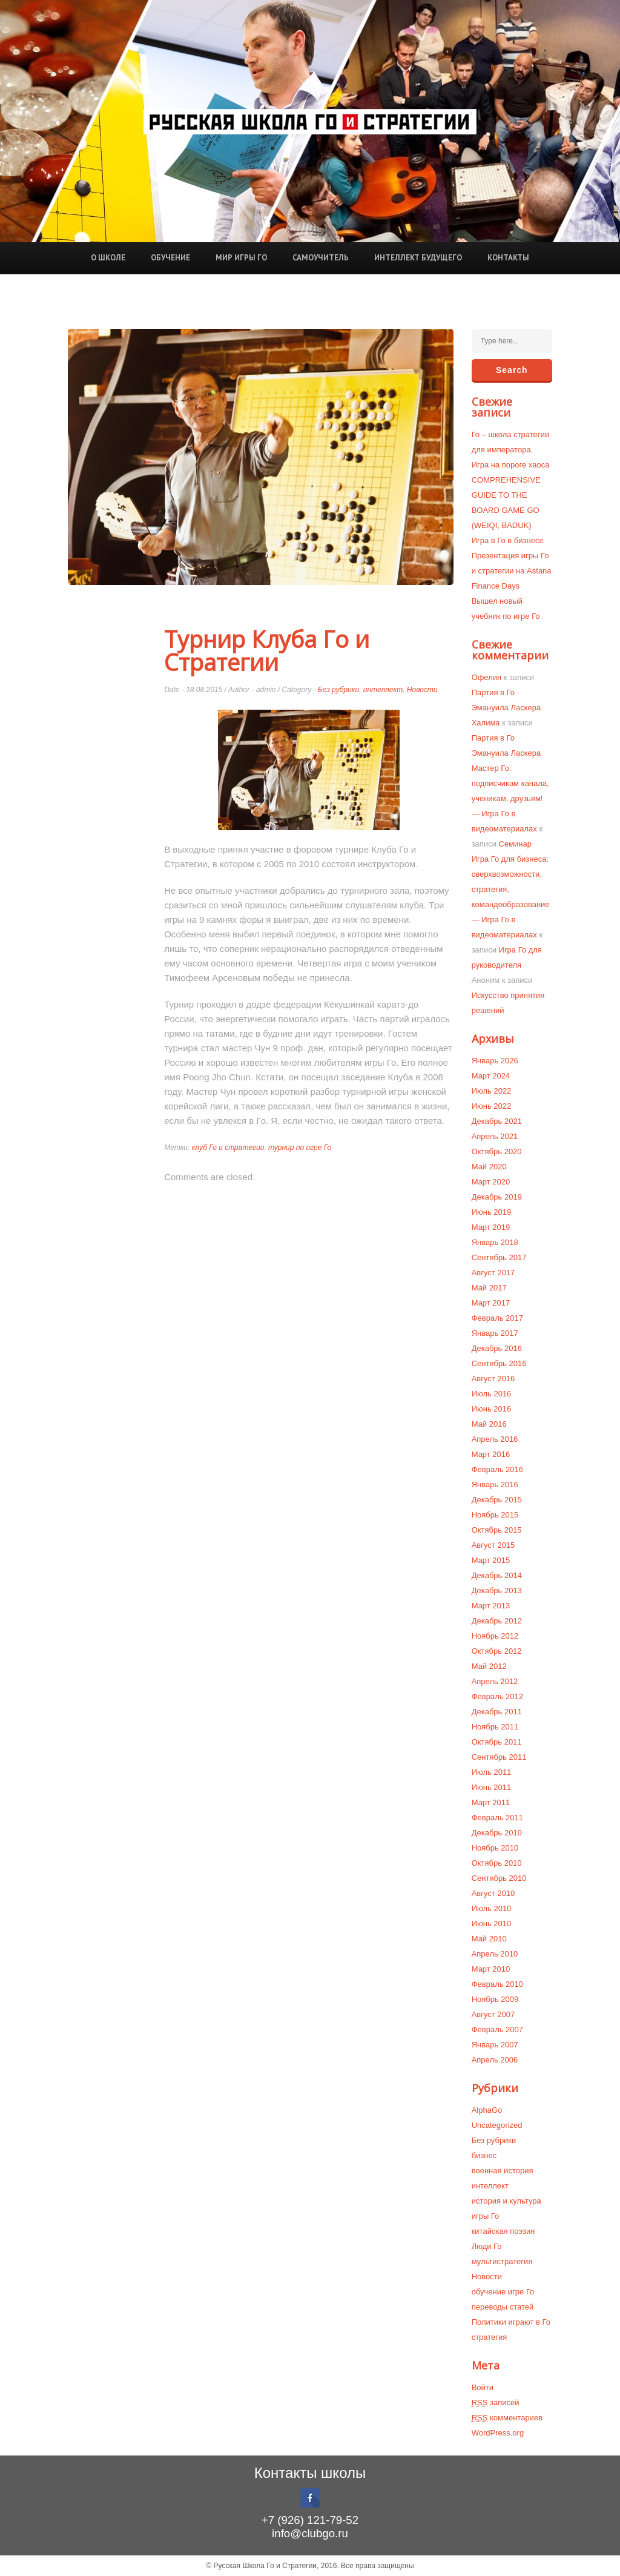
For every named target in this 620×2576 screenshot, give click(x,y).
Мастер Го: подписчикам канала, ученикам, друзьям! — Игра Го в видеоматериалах (510, 798)
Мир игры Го (241, 258)
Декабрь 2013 (497, 1590)
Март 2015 (491, 1560)
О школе (108, 258)
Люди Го (487, 2246)
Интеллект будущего (418, 258)
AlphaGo (487, 2110)
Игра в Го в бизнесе (508, 540)
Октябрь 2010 (497, 1863)
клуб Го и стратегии (228, 1147)
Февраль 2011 (497, 1817)
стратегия (489, 2337)
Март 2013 (491, 1605)
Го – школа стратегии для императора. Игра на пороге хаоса (511, 449)
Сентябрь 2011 (499, 1757)
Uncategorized (497, 2125)
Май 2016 (489, 1423)
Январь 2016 (495, 1484)
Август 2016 (493, 1378)
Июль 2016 (492, 1393)
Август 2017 (493, 1272)
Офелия (487, 677)
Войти (482, 2387)
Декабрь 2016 (497, 1348)
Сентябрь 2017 (499, 1257)
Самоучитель (320, 258)
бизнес (484, 2155)
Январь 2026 (495, 1060)
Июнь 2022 (492, 1106)
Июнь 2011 (492, 1787)
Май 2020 (489, 1166)
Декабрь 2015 (497, 1499)
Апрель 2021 (495, 1136)
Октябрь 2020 (497, 1151)
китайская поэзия (503, 2231)
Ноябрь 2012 (495, 1635)
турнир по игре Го (299, 1147)
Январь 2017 (495, 1333)
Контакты (508, 258)
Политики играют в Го (511, 2322)
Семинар (515, 843)
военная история (502, 2170)
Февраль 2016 (497, 1469)
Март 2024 (491, 1075)
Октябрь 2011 (497, 1741)
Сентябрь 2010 (499, 1878)
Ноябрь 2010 (495, 1847)
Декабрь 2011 (497, 1711)
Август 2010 (493, 1893)
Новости (422, 689)
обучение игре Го (503, 2291)
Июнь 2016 (492, 1408)
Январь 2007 (495, 2044)
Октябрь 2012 (497, 1651)
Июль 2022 (492, 1090)
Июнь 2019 (492, 1212)
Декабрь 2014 (497, 1575)
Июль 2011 (492, 1772)
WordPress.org (498, 2432)
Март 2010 (491, 1968)
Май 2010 (489, 1938)
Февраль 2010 (497, 1984)
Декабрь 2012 (497, 1620)
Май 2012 (489, 1666)
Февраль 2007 (497, 2029)
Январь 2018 (495, 1242)
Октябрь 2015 (497, 1529)
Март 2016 (491, 1454)
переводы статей (503, 2306)
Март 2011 (491, 1802)
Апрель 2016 (495, 1439)
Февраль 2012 (497, 1696)
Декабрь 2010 (497, 1832)
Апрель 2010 (495, 1953)
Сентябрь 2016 (499, 1363)
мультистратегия (502, 2261)
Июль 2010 (492, 1908)
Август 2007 (493, 2014)
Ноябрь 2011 (495, 1726)
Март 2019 (491, 1227)
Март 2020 (491, 1181)
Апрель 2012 (495, 1681)
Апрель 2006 (495, 2059)
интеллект (383, 689)
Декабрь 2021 (497, 1121)
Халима (486, 722)
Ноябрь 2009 (495, 1999)
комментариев (507, 2417)
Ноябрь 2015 (495, 1514)
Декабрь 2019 (497, 1196)
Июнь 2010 (492, 1923)
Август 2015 (493, 1545)
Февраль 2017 (497, 1318)
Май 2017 (489, 1287)
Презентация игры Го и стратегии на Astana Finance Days (512, 570)
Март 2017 (491, 1302)
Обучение (170, 258)
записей (495, 2402)
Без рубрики (338, 689)
